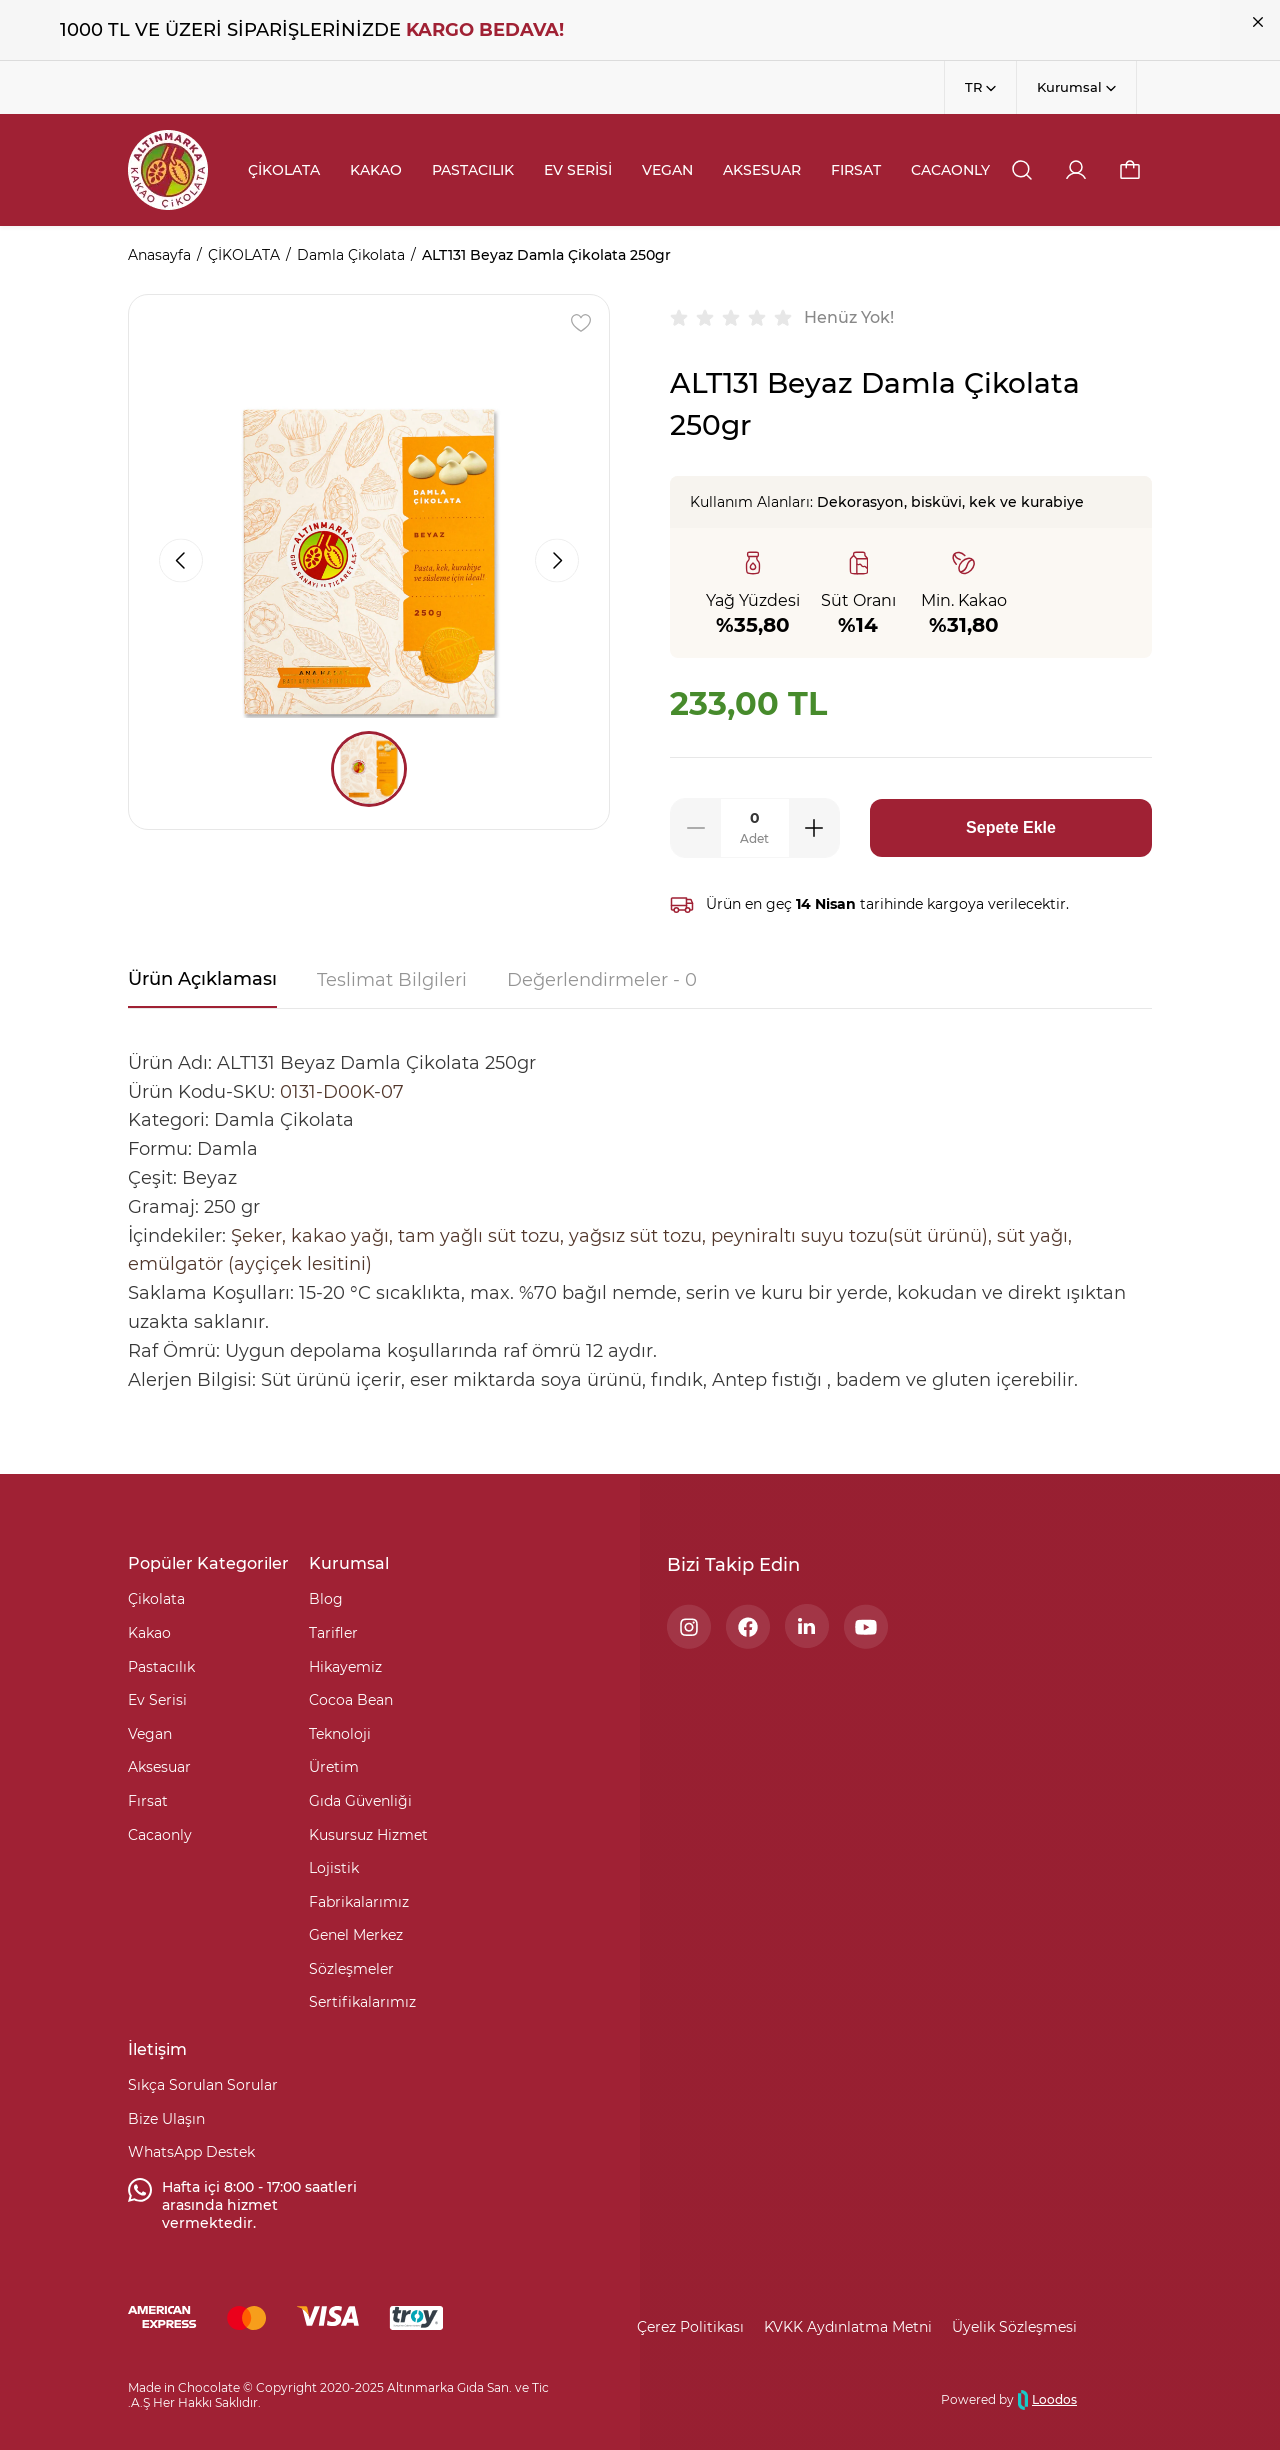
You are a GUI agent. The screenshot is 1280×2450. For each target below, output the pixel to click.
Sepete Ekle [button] (1011, 827)
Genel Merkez (356, 1935)
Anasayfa (159, 255)
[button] (1130, 170)
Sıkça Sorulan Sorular (203, 2085)
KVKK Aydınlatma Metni (848, 2327)
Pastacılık (161, 1667)
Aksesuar (159, 1767)
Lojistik (334, 1868)
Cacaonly (160, 1835)
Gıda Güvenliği (360, 1801)
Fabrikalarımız (359, 1902)
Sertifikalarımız (362, 2002)
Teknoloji (340, 1734)
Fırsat (148, 1801)
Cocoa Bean (351, 1700)
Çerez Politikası (690, 2327)
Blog (326, 1599)
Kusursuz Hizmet (368, 1835)
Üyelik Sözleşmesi (1014, 2327)
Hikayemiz (345, 1667)
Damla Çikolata (351, 255)
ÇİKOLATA (244, 255)
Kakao (149, 1633)
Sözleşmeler (351, 1969)
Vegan (150, 1734)
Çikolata (156, 1599)
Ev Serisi (157, 1700)
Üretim (334, 1767)
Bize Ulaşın (166, 2119)
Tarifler (333, 1633)
